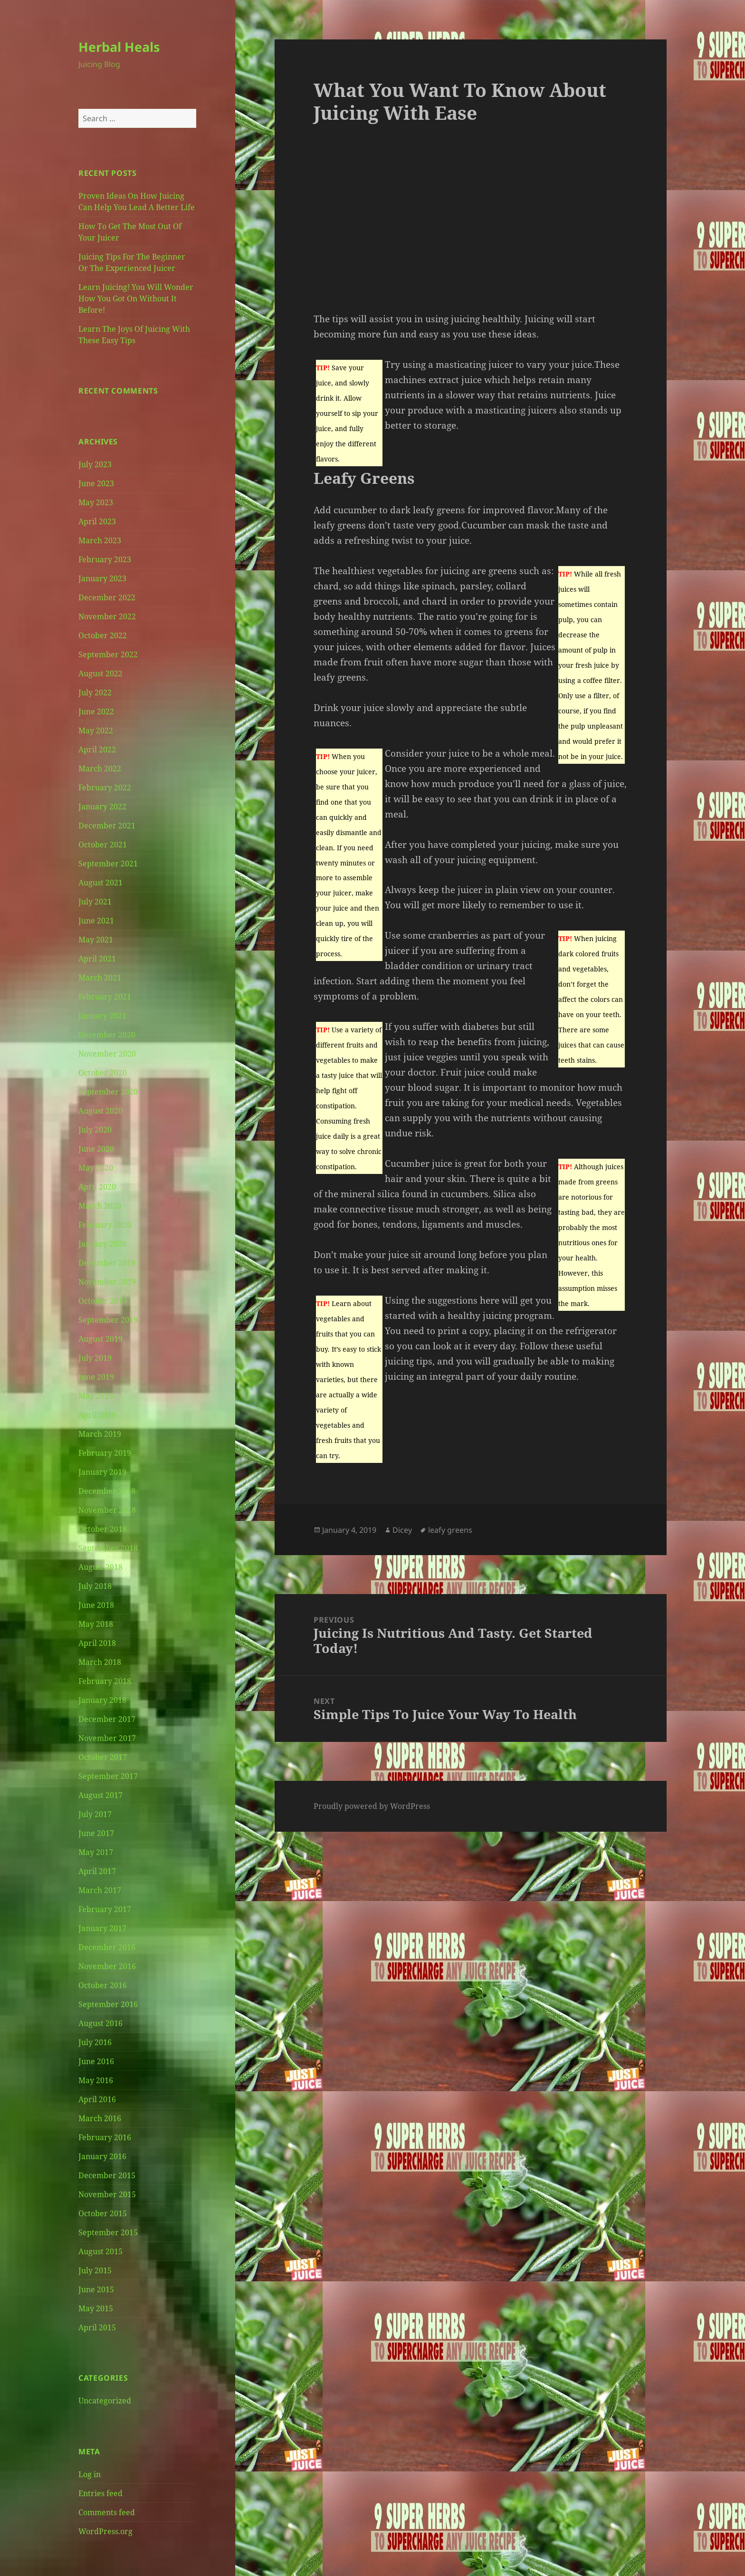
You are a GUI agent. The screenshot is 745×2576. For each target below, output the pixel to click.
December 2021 (106, 825)
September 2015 (108, 2232)
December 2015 (106, 2175)
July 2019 (95, 1358)
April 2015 (97, 2327)
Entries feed (100, 2493)
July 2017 (95, 1814)
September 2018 (108, 1548)
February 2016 (104, 2137)
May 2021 (95, 939)
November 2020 (107, 1053)
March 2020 (99, 1206)
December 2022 (106, 597)
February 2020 (104, 1225)
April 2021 (97, 958)
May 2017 (95, 1852)
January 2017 (102, 1928)
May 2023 (95, 502)
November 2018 (107, 1510)
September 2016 (108, 2004)
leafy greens (450, 1530)
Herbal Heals (119, 47)
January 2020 (102, 1244)
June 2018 (96, 1605)
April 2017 (97, 1871)
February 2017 (104, 1909)
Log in (89, 2474)
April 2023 (97, 521)
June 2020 (96, 1149)
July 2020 (95, 1130)
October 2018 (102, 1529)
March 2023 (99, 540)
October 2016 (102, 1985)
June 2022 (96, 711)
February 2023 (104, 559)
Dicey (402, 1530)
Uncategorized (104, 2400)
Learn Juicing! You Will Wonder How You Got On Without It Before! (135, 298)
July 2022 (95, 692)
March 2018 (99, 1662)
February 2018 (104, 1681)
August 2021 (100, 882)
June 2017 (96, 1833)
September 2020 (108, 1091)
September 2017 (108, 1776)
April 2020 (97, 1187)
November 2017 (107, 1738)
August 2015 (100, 2251)
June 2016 (96, 2061)
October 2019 (102, 1301)
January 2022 (102, 806)
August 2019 (100, 1339)
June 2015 (96, 2289)
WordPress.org (105, 2531)
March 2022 (99, 768)
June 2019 (96, 1377)
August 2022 (100, 673)
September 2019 (108, 1320)
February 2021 (104, 996)
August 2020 (100, 1110)
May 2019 (95, 1396)
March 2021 (99, 977)
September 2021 (108, 863)
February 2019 (104, 1453)
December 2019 (106, 1263)
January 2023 (102, 578)
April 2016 (97, 2099)
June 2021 (96, 920)
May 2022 (95, 730)
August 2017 (100, 1795)
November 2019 (107, 1282)
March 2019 (99, 1434)
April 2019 (97, 1415)
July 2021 (95, 901)
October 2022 (102, 635)
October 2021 (102, 844)
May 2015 (95, 2308)
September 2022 (108, 654)
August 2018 (100, 1567)
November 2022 (107, 616)
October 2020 (102, 1072)
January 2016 (102, 2156)
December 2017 (106, 1719)
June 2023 (96, 483)
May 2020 (95, 1168)
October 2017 (102, 1757)
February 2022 (104, 787)
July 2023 (95, 464)
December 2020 (106, 1034)
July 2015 (95, 2270)
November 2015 (107, 2194)
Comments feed (106, 2512)
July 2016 (95, 2042)
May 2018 (95, 1624)
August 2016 (100, 2023)
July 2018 (95, 1586)
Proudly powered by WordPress (372, 1806)
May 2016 (95, 2080)
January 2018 (102, 1700)
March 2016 (99, 2118)
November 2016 (107, 1966)
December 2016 (106, 1947)
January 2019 (102, 1472)
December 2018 (106, 1491)
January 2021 (102, 1015)
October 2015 (102, 2213)
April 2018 (97, 1643)
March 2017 (99, 1890)
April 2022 (97, 749)
